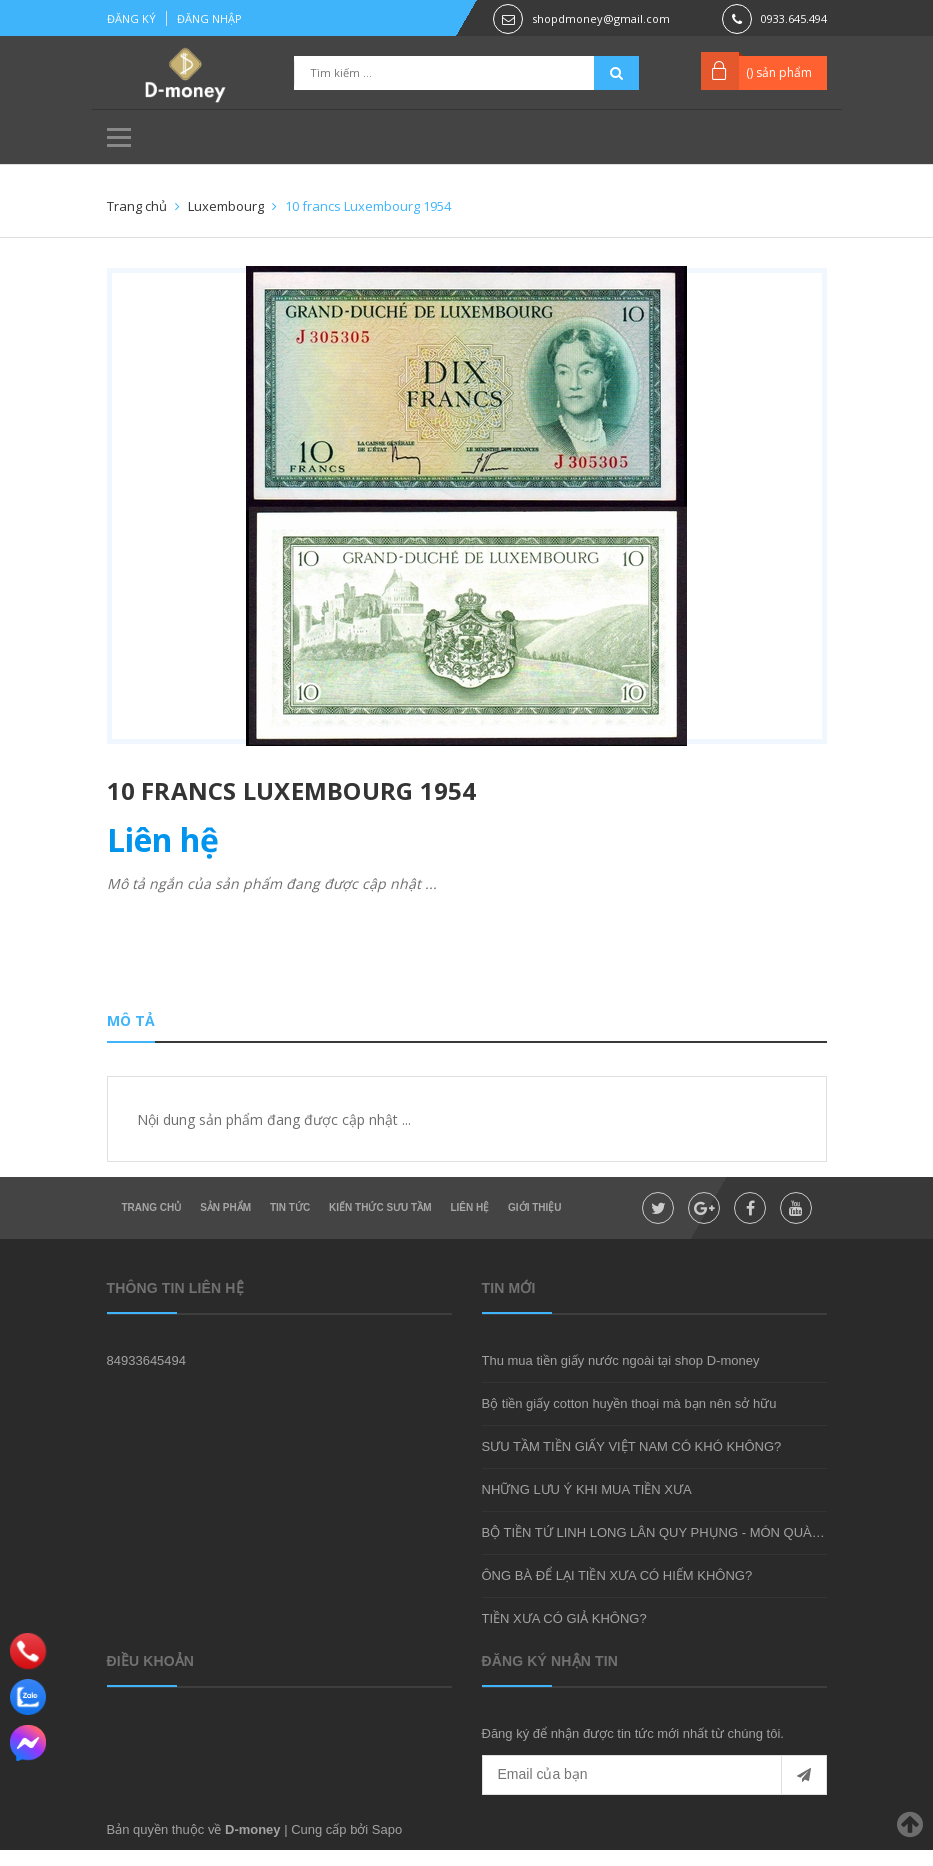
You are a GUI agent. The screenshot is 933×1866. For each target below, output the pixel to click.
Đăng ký (131, 18)
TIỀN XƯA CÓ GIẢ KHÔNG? (564, 1634)
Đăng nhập (209, 18)
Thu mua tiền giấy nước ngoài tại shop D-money (621, 1376)
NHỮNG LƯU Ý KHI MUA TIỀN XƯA (587, 1505)
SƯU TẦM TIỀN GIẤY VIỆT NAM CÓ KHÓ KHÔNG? (632, 1462)
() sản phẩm (779, 72)
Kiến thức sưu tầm (380, 1223)
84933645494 (147, 1376)
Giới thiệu (534, 1223)
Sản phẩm (225, 1223)
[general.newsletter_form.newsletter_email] (654, 1791)
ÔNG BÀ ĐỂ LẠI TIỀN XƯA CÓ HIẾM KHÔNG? (617, 1591)
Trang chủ (152, 1223)
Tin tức (290, 1223)
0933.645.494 (794, 18)
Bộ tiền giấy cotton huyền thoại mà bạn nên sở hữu (629, 1419)
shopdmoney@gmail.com (601, 18)
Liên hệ (469, 1223)
